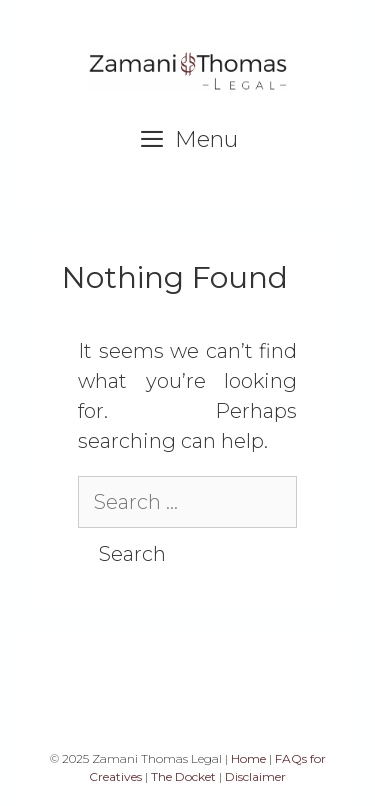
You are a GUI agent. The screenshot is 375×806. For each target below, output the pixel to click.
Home (248, 758)
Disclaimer (255, 776)
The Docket (183, 776)
